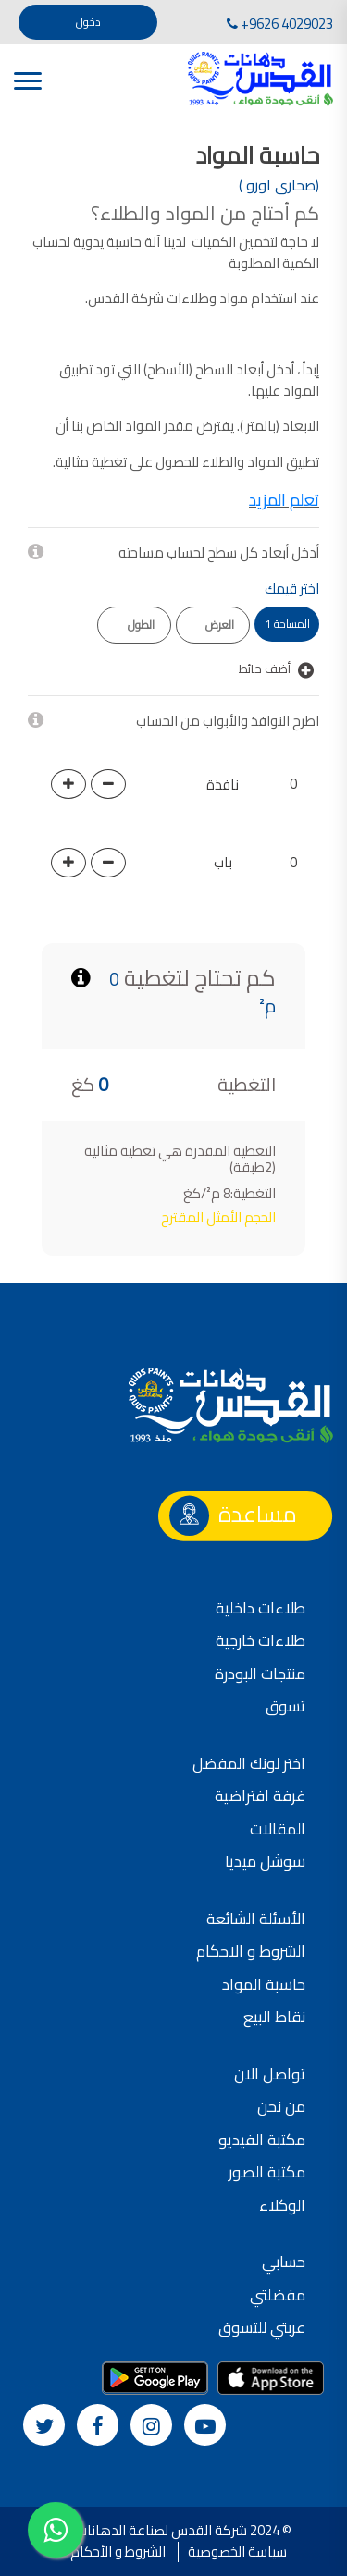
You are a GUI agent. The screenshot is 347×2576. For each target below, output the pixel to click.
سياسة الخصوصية (237, 2551)
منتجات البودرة (260, 1673)
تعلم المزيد (284, 500)
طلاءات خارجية (260, 1640)
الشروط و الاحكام (250, 1951)
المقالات (277, 1829)
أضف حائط (276, 669)
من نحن (281, 2106)
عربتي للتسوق (261, 2327)
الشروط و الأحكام (118, 2551)
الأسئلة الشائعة (255, 1918)
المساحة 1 (287, 623)
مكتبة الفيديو (261, 2139)
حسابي (283, 2261)
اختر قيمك (292, 589)
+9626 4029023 (280, 23)
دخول (88, 21)
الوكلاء (282, 2205)
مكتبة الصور (267, 2172)
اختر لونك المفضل (248, 1763)
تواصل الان (269, 2074)
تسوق (285, 1706)
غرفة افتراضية (260, 1795)
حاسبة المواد (263, 1984)
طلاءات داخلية (260, 1608)
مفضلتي (277, 2295)
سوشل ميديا (265, 1861)
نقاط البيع (274, 2016)
